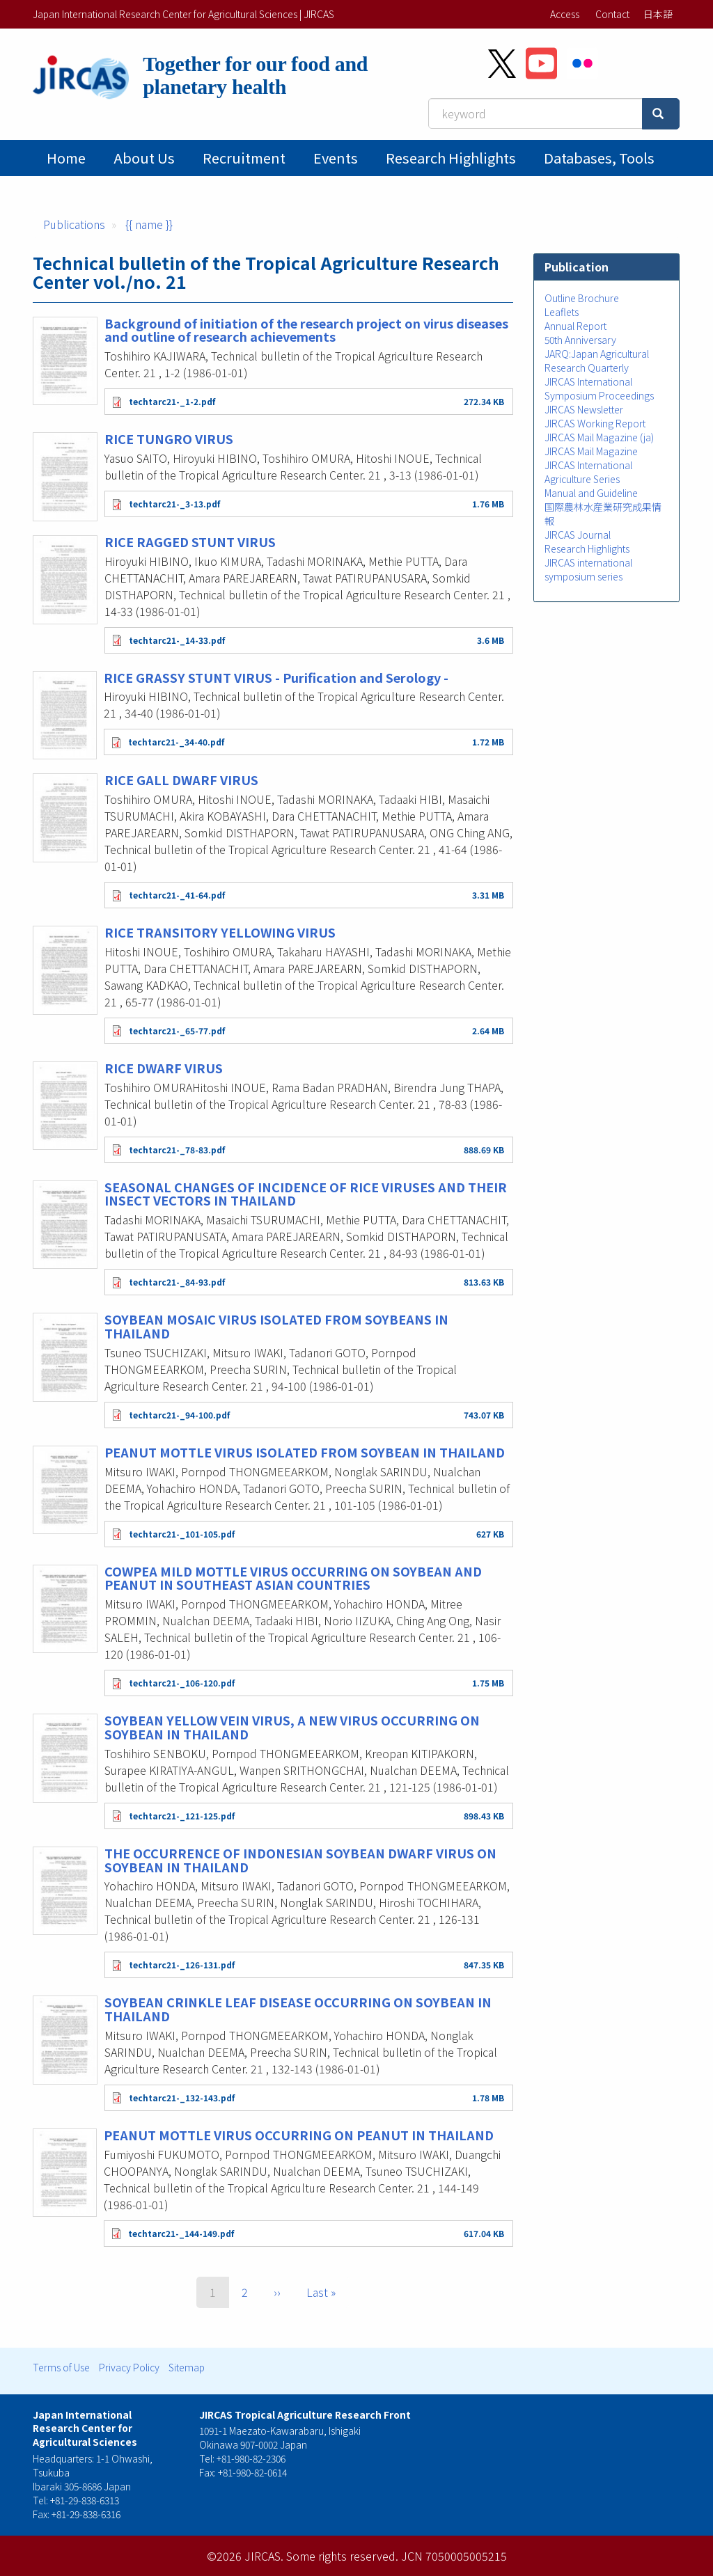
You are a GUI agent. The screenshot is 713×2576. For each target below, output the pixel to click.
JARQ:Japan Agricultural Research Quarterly (596, 360)
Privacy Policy (129, 2367)
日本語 (658, 14)
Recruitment (244, 158)
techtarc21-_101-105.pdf (182, 1534)
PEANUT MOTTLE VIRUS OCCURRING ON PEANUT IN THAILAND (299, 2135)
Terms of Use (61, 2367)
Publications (74, 224)
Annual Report (575, 326)
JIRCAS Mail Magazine (591, 451)
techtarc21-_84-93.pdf (177, 1282)
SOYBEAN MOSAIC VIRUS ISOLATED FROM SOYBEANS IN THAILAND (276, 1326)
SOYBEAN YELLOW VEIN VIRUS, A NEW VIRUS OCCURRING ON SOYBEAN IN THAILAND (292, 1727)
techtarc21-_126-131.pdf (182, 1964)
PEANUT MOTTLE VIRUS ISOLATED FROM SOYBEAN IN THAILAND (304, 1452)
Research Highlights (451, 158)
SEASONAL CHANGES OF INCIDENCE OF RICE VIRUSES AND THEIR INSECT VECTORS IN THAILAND (305, 1194)
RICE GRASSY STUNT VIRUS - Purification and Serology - (276, 677)
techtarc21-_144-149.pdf (181, 2233)
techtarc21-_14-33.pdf (177, 640)
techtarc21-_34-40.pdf (176, 742)
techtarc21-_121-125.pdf (182, 1816)
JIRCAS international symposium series (588, 569)
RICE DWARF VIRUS (163, 1068)
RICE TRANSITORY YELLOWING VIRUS (220, 932)
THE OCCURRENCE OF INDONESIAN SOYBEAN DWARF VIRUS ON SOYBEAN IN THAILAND (300, 1860)
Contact (612, 14)
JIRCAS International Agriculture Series (588, 472)
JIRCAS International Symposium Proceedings (599, 388)
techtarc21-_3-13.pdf (174, 503)
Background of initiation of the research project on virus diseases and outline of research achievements (306, 330)
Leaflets (561, 312)
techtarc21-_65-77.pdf (177, 1030)
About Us (144, 158)
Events (335, 158)
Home (66, 158)
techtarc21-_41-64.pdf (177, 895)
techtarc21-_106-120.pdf (182, 1683)
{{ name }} (149, 224)
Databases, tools (599, 158)
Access (564, 14)
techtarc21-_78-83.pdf (177, 1149)
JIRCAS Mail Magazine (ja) (599, 437)
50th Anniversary (580, 340)
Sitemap (187, 2367)
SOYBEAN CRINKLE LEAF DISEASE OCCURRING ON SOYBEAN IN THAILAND (298, 2009)
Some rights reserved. (342, 2555)
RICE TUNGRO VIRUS (168, 438)
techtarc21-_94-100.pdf (179, 1415)
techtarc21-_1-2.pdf (172, 401)
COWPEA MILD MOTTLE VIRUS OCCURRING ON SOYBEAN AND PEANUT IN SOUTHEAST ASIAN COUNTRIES (293, 1578)
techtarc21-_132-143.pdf (182, 2097)
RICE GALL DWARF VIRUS (181, 780)
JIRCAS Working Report (594, 423)
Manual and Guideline (591, 493)
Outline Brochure (581, 298)
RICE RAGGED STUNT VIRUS (190, 541)
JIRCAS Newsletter (583, 409)
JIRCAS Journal (577, 535)
